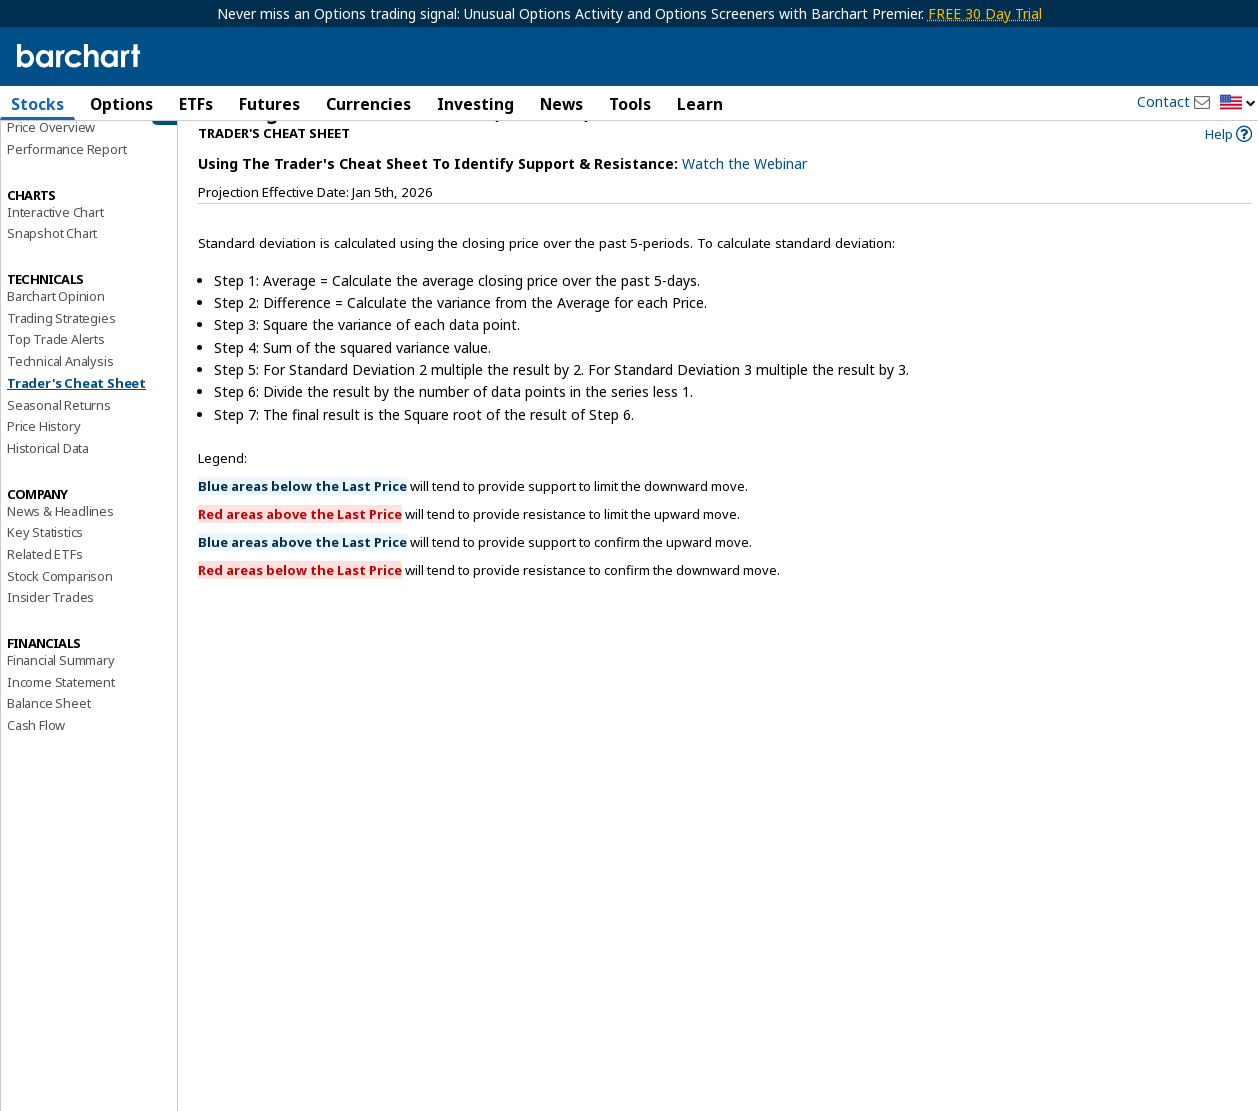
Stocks (37, 104)
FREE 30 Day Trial (985, 13)
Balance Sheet (48, 733)
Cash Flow (36, 755)
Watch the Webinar (744, 193)
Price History (43, 456)
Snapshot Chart (52, 263)
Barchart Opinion (56, 326)
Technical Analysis (60, 391)
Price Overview (51, 157)
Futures (269, 104)
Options (121, 104)
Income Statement (61, 711)
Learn (700, 104)
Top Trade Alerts (56, 369)
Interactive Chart (55, 241)
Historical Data (48, 478)
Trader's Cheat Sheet (76, 413)
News (561, 104)
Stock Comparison (60, 605)
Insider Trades (50, 627)
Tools (630, 104)
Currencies (368, 104)
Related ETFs (45, 584)
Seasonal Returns (59, 434)
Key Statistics (45, 562)
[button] (1238, 103)
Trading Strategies (61, 347)
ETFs (196, 104)
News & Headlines (60, 540)
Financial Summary (61, 690)
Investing (475, 104)
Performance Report (66, 179)
